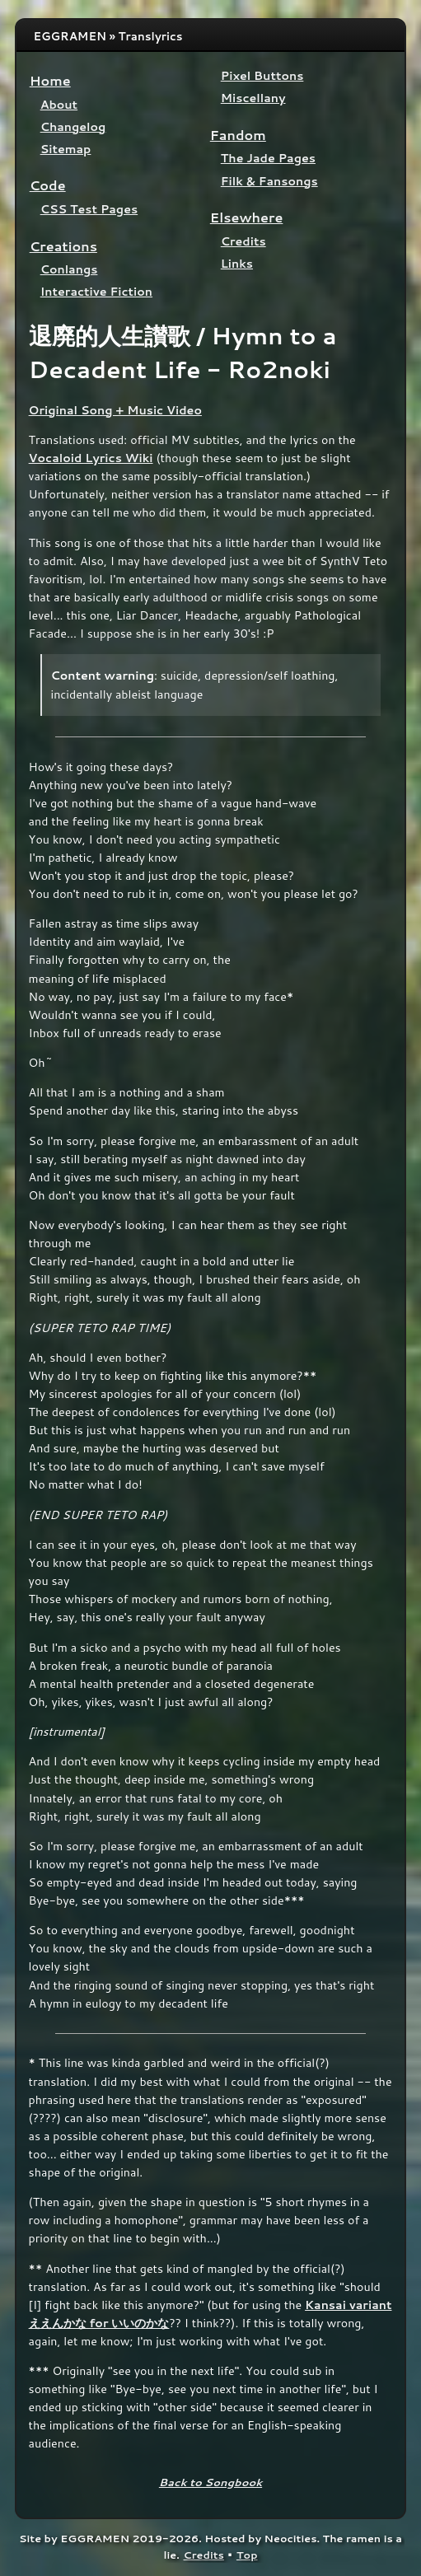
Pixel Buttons (262, 75)
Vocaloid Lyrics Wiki (91, 457)
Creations (63, 245)
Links (237, 263)
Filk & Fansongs (269, 180)
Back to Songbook (210, 2482)
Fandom (238, 134)
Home (50, 80)
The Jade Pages (268, 157)
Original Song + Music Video (115, 409)
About (58, 104)
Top (247, 2554)
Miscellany (253, 97)
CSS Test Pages (89, 208)
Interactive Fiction (96, 291)
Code (48, 184)
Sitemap (65, 148)
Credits (243, 241)
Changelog (73, 126)
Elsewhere (246, 217)
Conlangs (69, 269)
